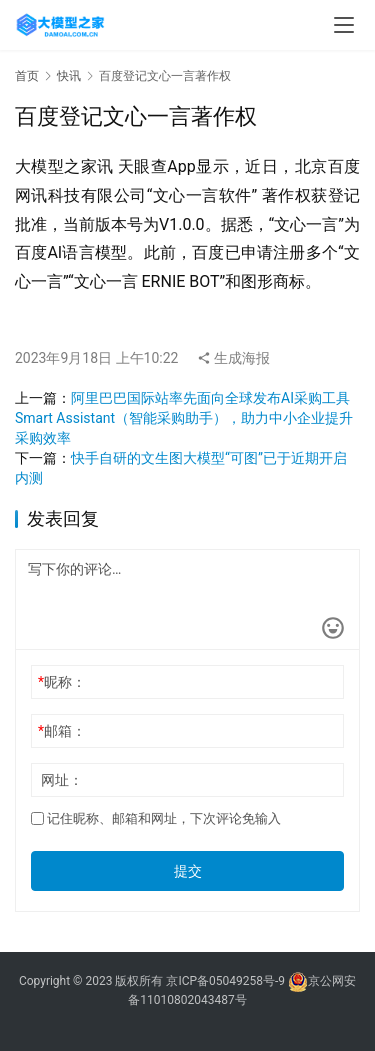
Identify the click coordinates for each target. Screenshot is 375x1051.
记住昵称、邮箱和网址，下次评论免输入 (156, 818)
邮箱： (62, 731)
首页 (27, 76)
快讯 (69, 76)
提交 (188, 871)
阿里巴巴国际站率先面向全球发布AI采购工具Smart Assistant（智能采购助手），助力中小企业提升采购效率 (184, 418)
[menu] (344, 25)
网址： (62, 780)
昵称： (62, 682)
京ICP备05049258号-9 (225, 981)
